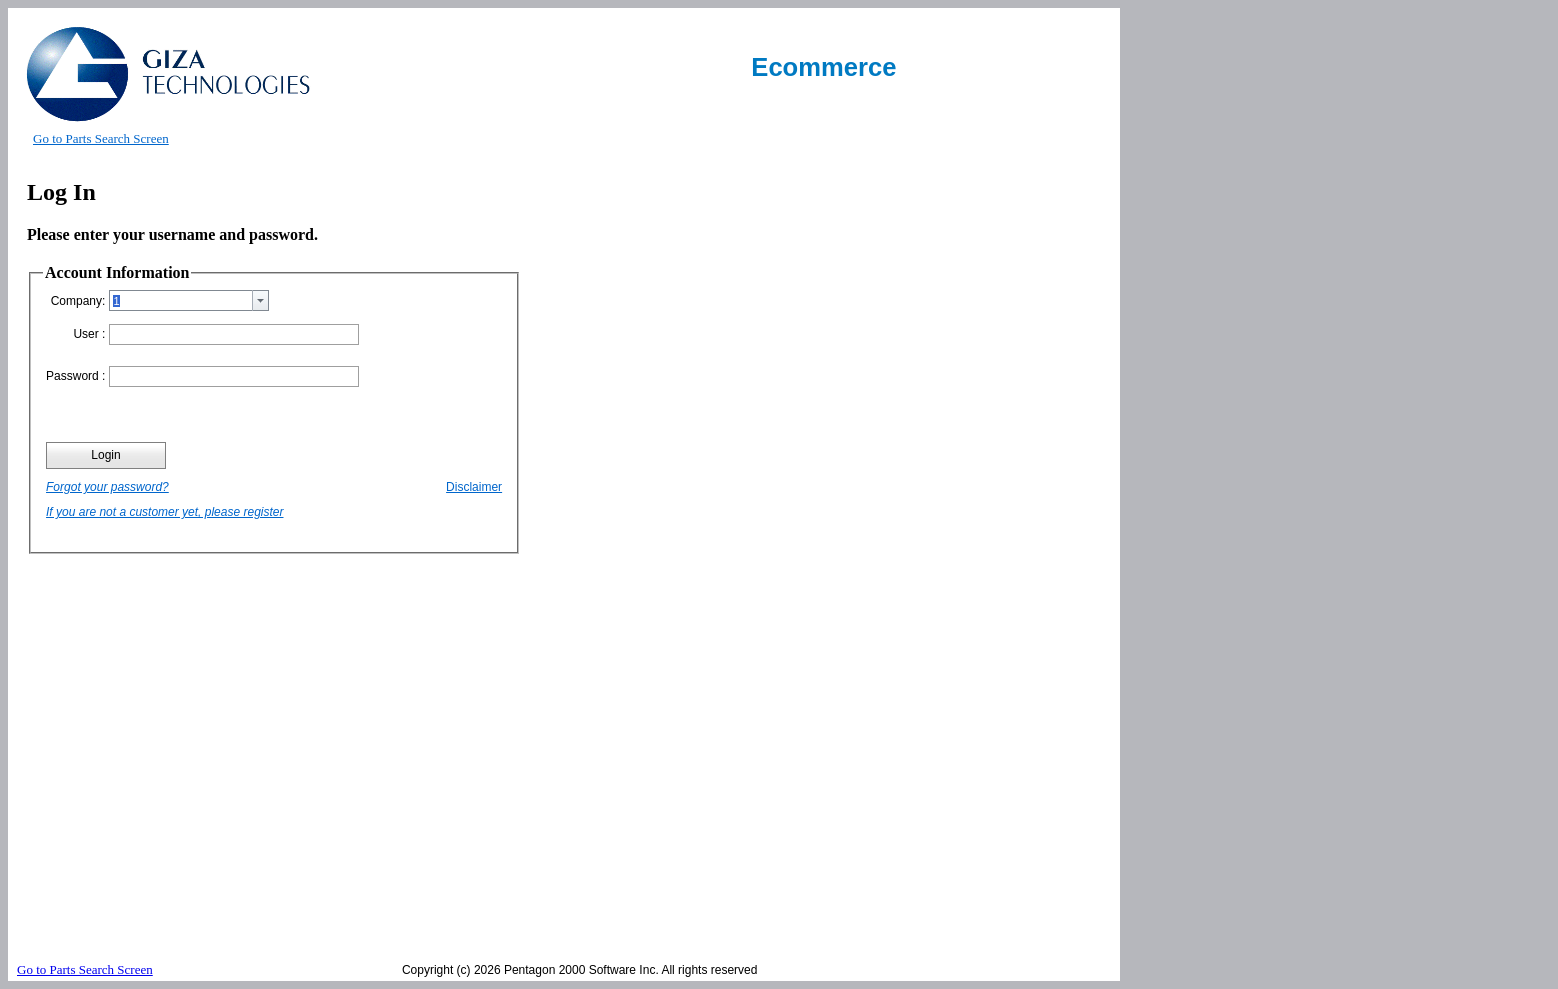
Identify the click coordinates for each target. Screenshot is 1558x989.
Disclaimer (474, 487)
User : (89, 334)
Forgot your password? (107, 487)
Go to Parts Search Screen (101, 138)
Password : (75, 376)
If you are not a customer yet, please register (164, 512)
